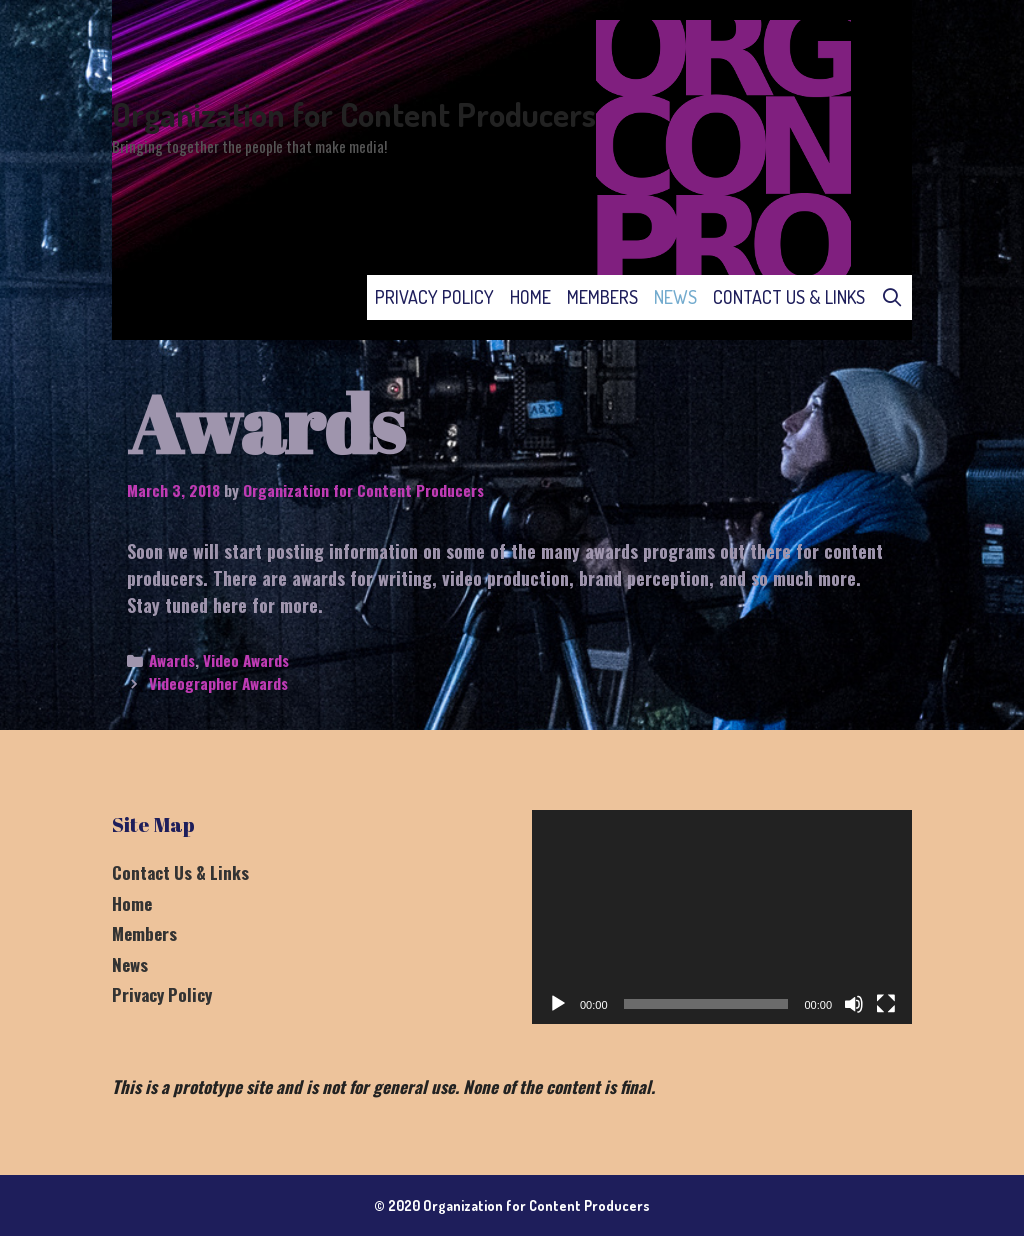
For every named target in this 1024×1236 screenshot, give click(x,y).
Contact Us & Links (789, 297)
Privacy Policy (434, 297)
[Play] (558, 1004)
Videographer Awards (218, 683)
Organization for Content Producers (354, 114)
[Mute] (854, 1004)
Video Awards (246, 660)
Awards (172, 660)
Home (530, 297)
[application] (722, 917)
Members (602, 297)
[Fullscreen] (886, 1004)
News (675, 297)
